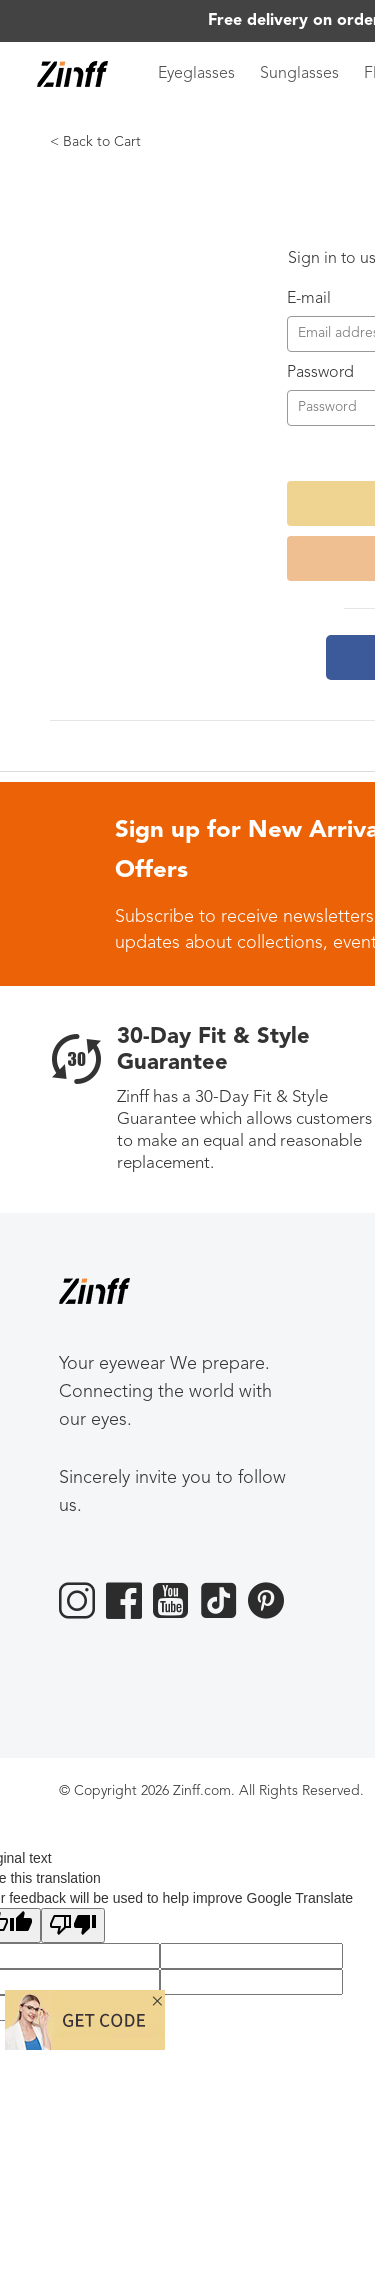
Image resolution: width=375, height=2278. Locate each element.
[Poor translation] (73, 1925)
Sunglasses (299, 74)
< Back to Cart (95, 142)
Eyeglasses (196, 74)
